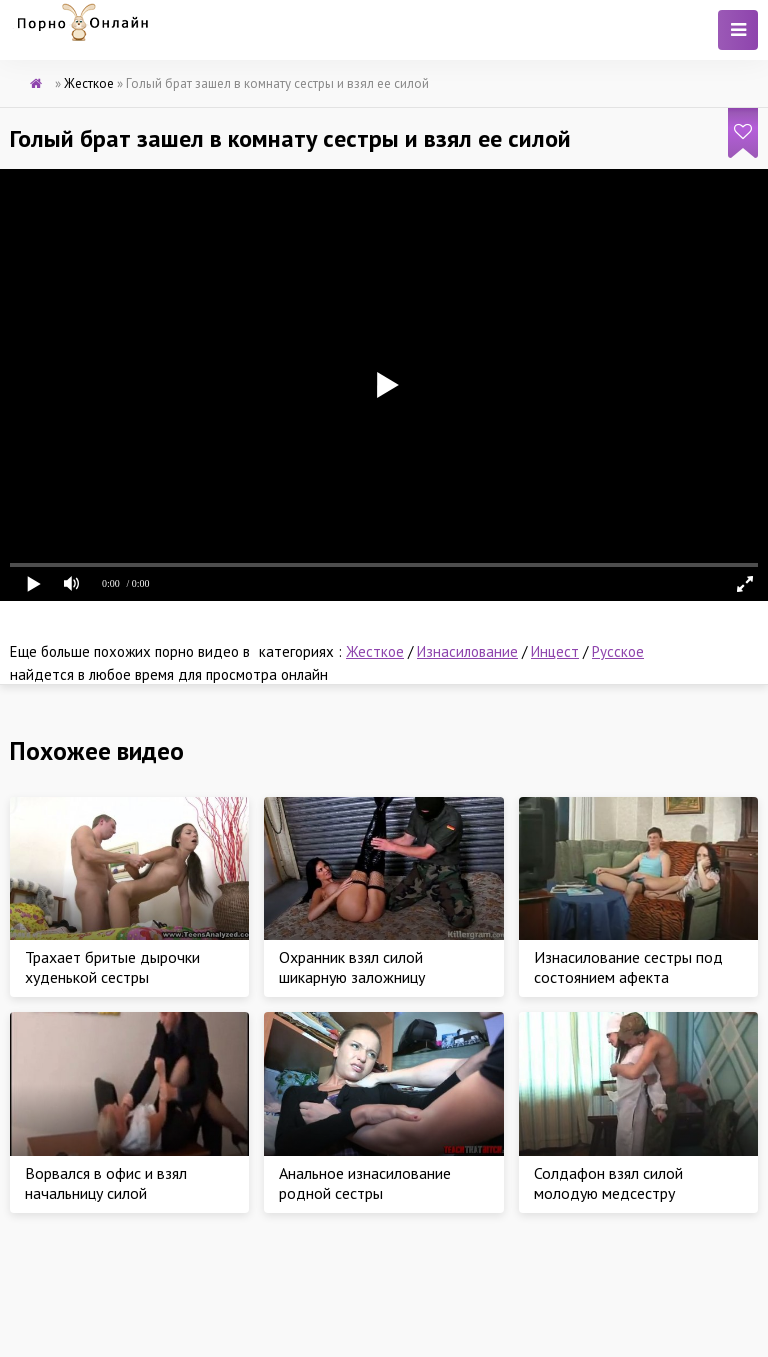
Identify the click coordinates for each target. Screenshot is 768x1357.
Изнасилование (467, 651)
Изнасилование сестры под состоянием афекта (628, 967)
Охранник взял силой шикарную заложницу (352, 967)
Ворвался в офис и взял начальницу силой (106, 1183)
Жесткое (375, 651)
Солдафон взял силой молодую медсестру (608, 1183)
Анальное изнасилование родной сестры (365, 1183)
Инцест (555, 651)
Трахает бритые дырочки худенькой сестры (112, 967)
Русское (618, 651)
